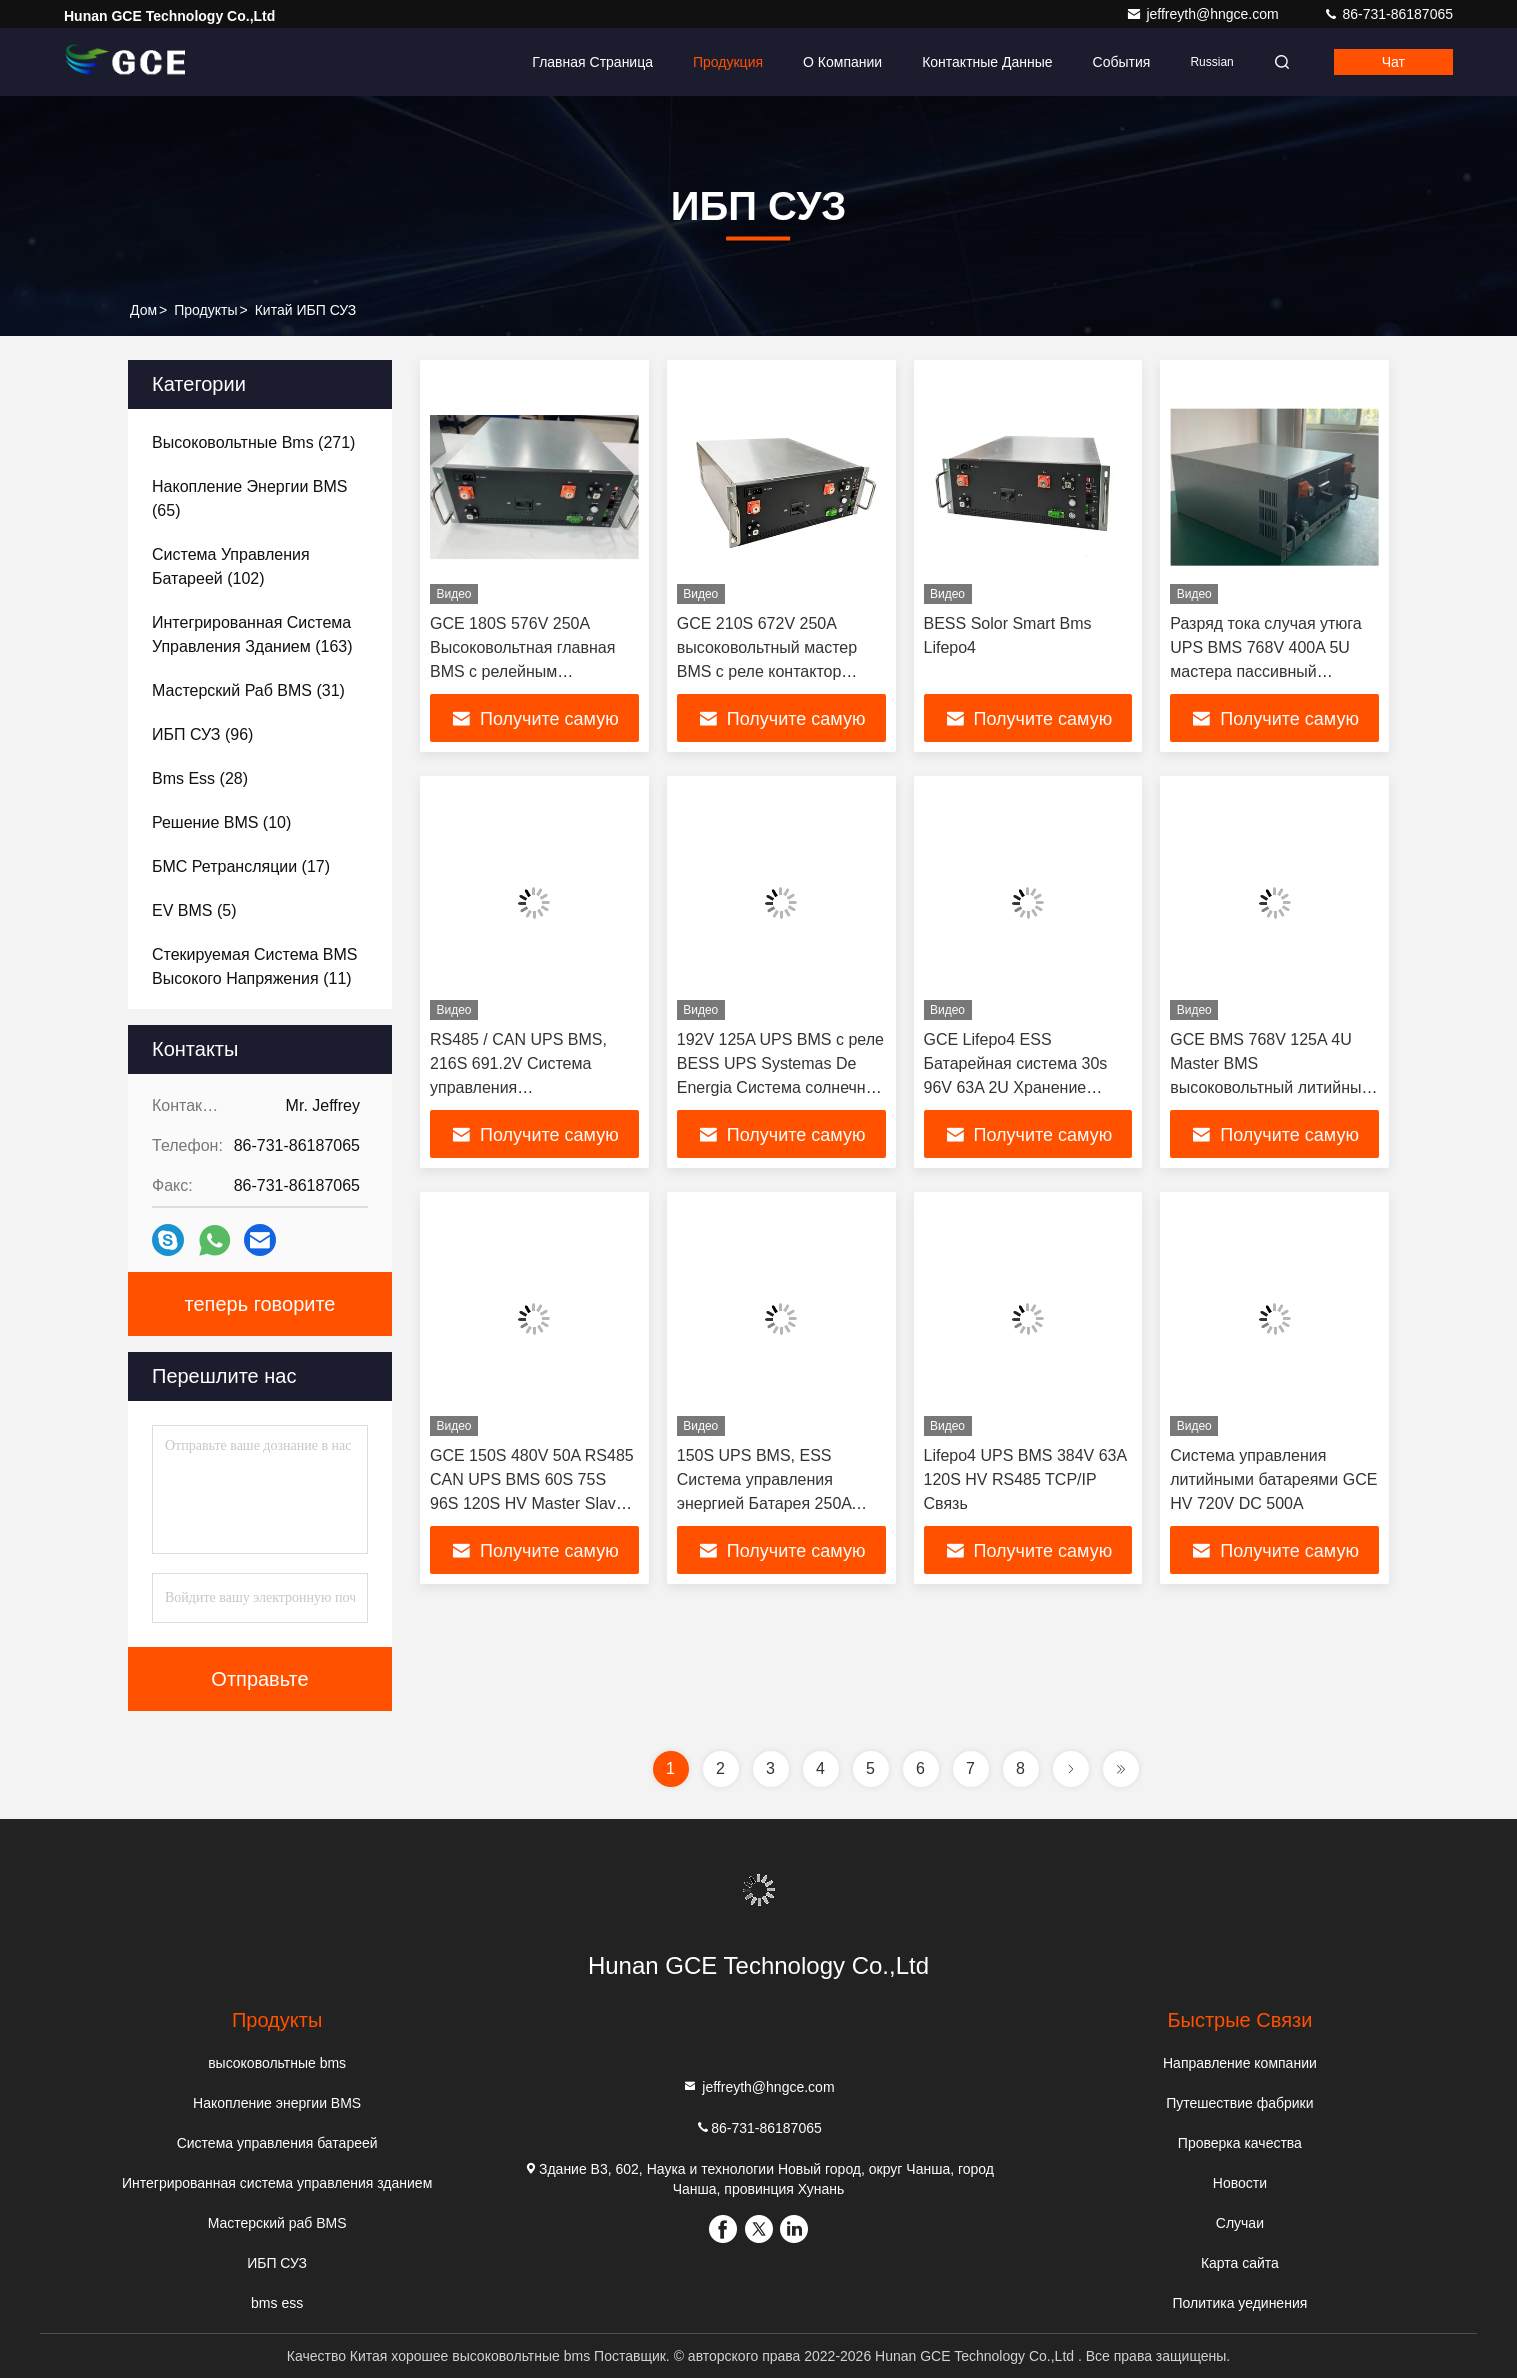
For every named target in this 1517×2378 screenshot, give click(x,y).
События (1122, 62)
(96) (202, 734)
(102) (231, 566)
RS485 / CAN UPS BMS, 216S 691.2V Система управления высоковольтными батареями (518, 1087)
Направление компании (1240, 2063)
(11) (255, 966)
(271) (253, 442)
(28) (200, 778)
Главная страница (592, 62)
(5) (194, 910)
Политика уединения (1239, 2303)
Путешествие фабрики (1239, 2103)
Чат (1393, 62)
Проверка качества (1240, 2143)
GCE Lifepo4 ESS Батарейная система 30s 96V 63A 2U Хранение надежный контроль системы (1016, 1087)
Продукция (728, 62)
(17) (241, 866)
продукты (205, 310)
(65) (250, 498)
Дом (143, 310)
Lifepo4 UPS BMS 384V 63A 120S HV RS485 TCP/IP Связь (1025, 1479)
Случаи (1240, 2223)
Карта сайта (1240, 2263)
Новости (1240, 2183)
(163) (252, 634)
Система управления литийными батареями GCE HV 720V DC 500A (1273, 1479)
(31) (248, 690)
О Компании (842, 62)
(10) (221, 822)
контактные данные (987, 62)
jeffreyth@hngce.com (1204, 14)
